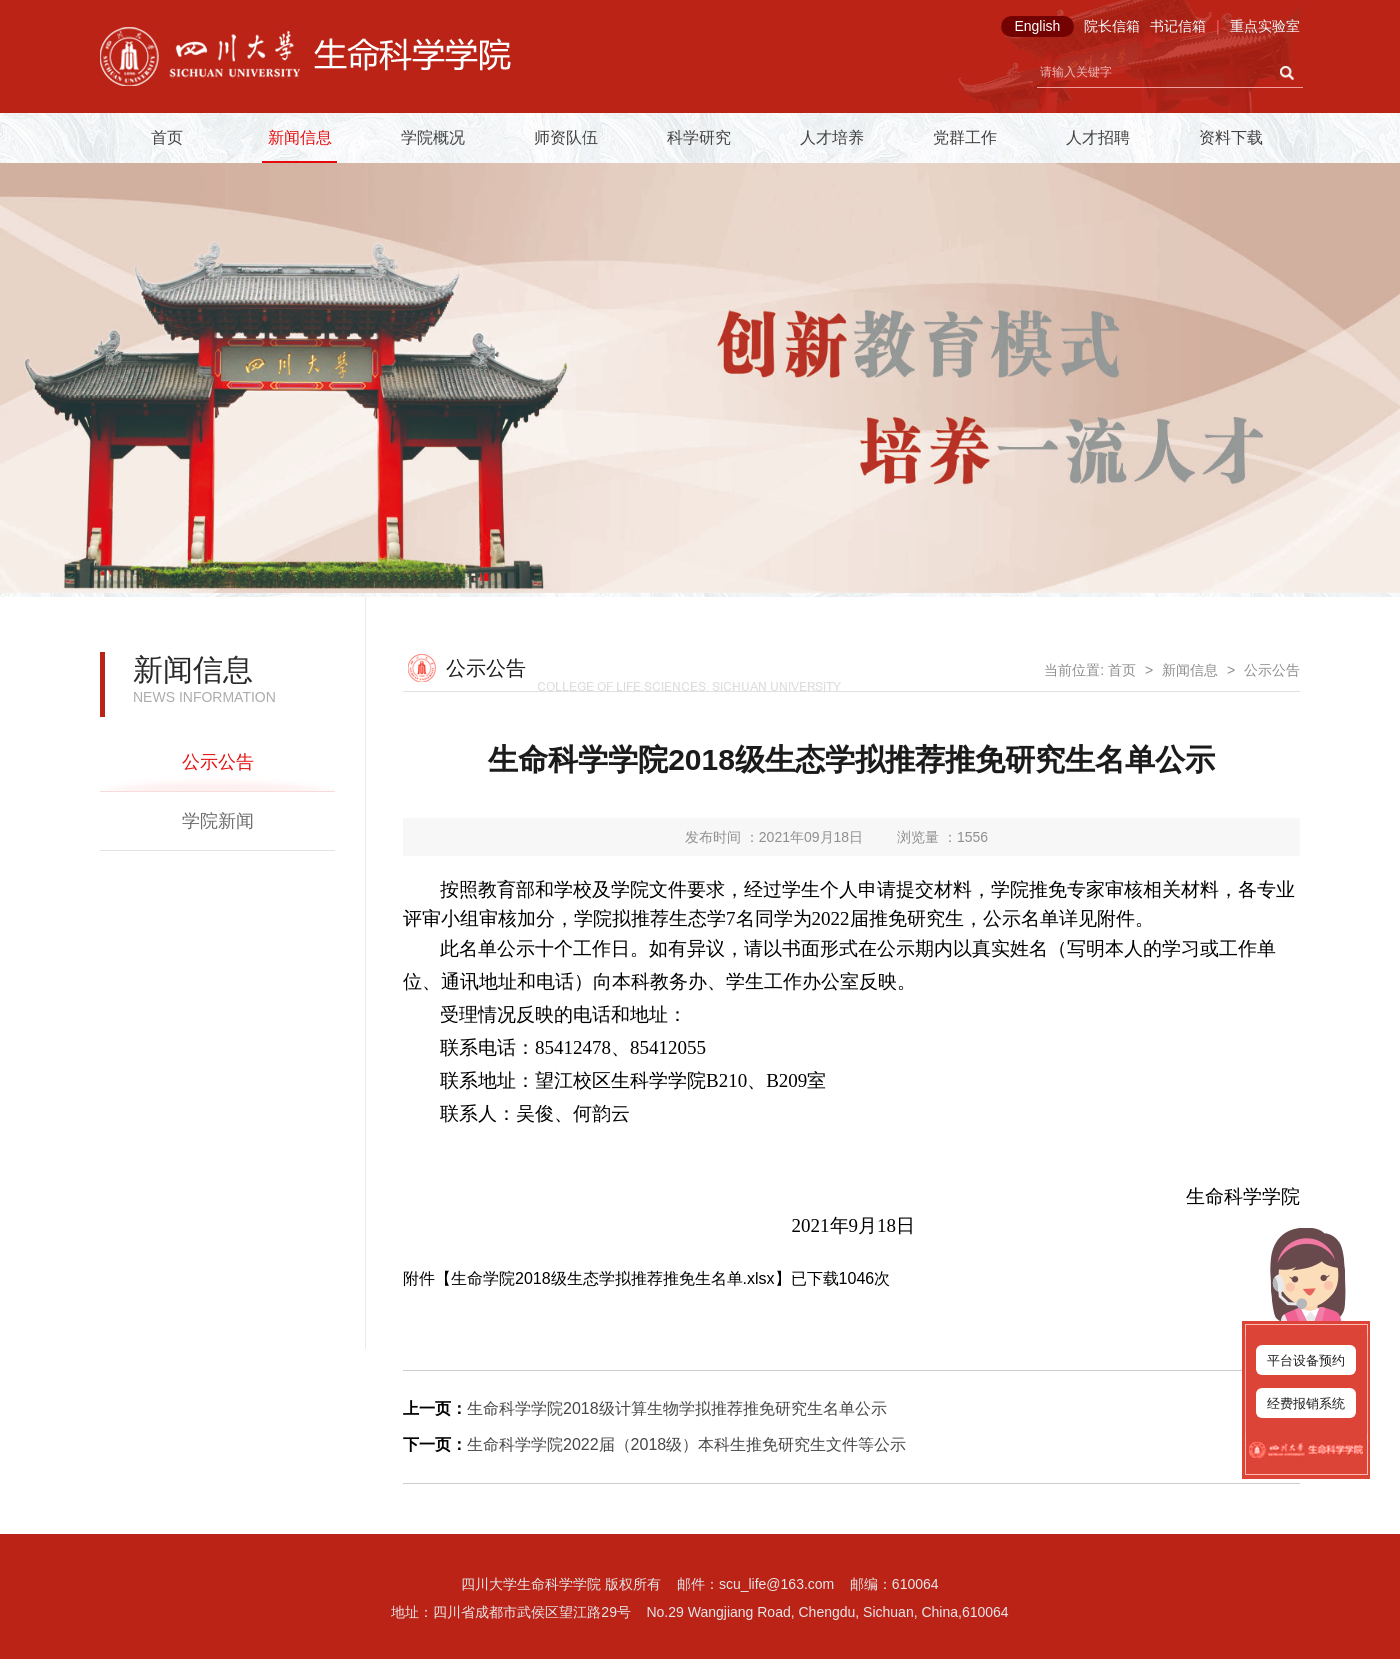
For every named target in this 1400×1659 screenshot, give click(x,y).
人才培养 (832, 137)
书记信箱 (1178, 26)
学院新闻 (218, 821)
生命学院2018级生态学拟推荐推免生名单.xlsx (613, 1278)
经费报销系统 (1306, 1403)
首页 (167, 137)
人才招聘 (1098, 137)
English (1037, 26)
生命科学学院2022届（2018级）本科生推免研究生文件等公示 (686, 1444)
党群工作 (965, 137)
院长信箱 (1112, 26)
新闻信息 (300, 137)
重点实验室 (1265, 26)
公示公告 (218, 762)
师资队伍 (566, 137)
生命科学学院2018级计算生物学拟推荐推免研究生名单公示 (677, 1408)
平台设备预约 (1306, 1360)
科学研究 (699, 137)
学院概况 (433, 137)
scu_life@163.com (776, 1584)
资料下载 (1231, 137)
